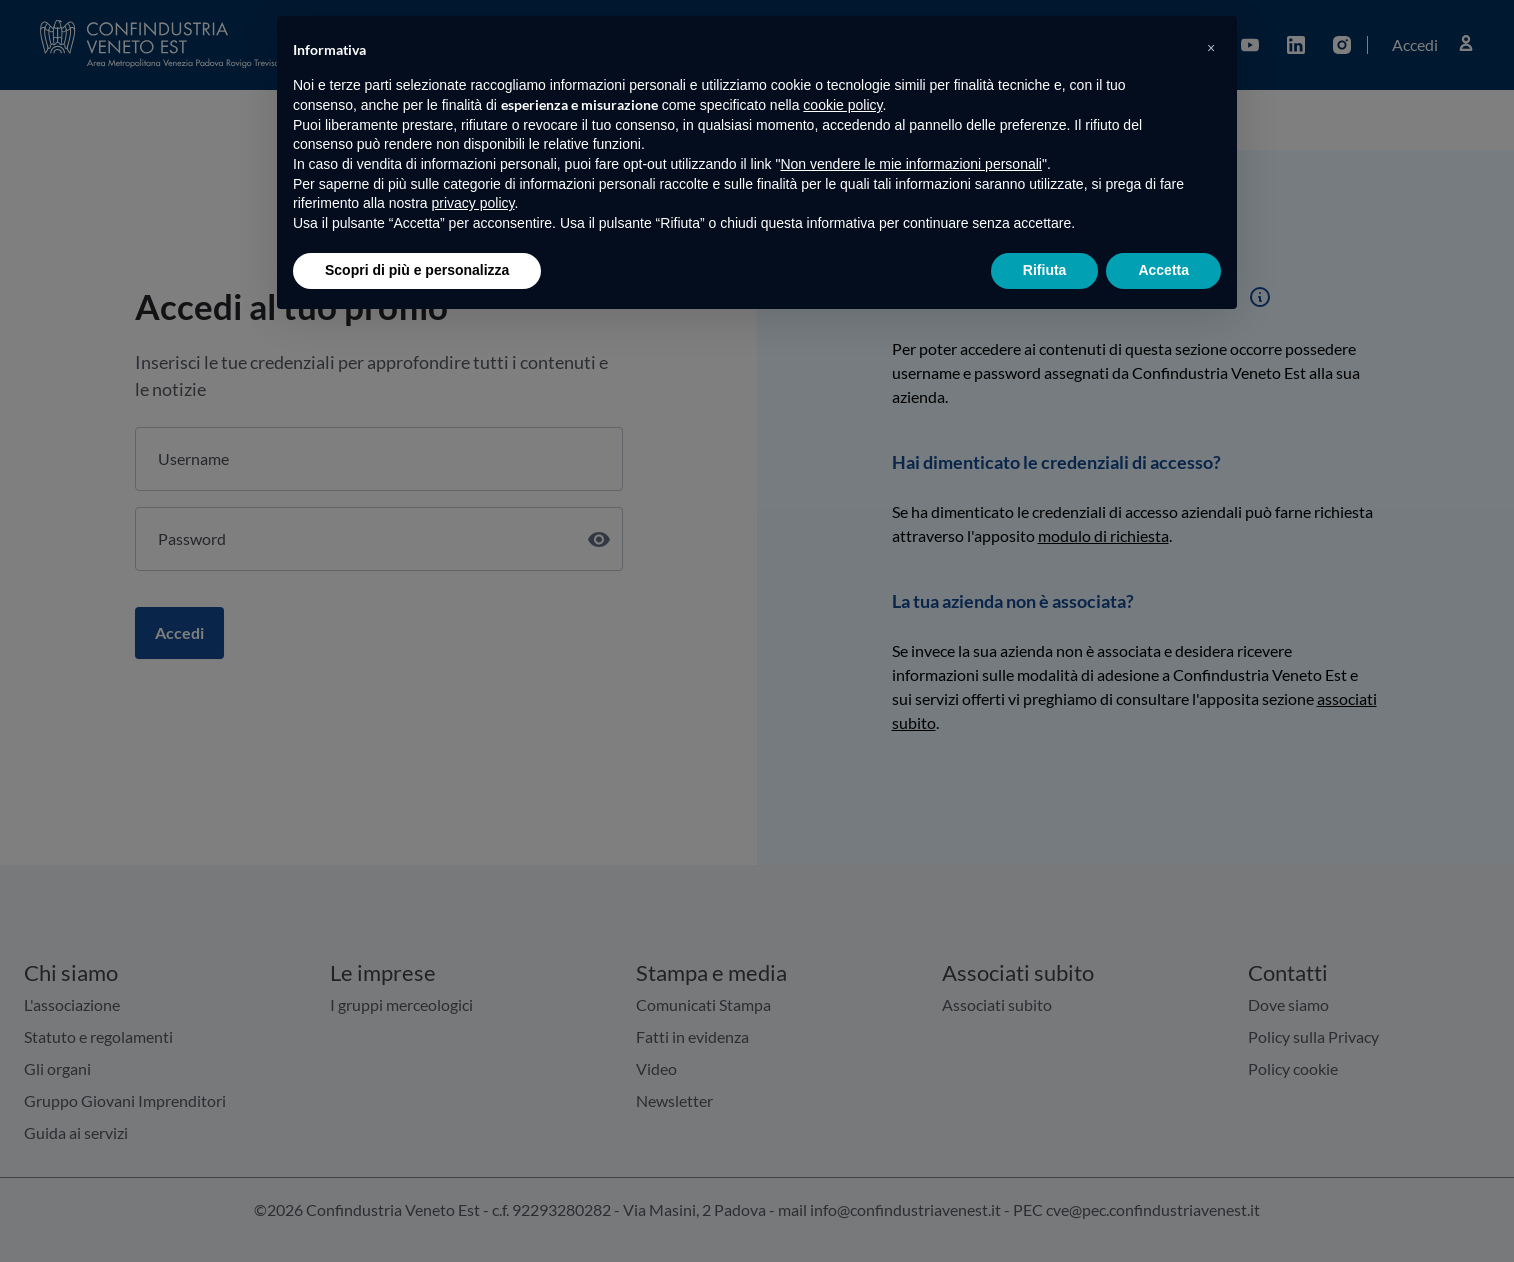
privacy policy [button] (473, 203)
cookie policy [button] (842, 105)
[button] (1211, 48)
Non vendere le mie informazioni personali (910, 164)
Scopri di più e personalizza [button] (417, 270)
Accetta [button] (1163, 270)
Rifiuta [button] (1045, 270)
